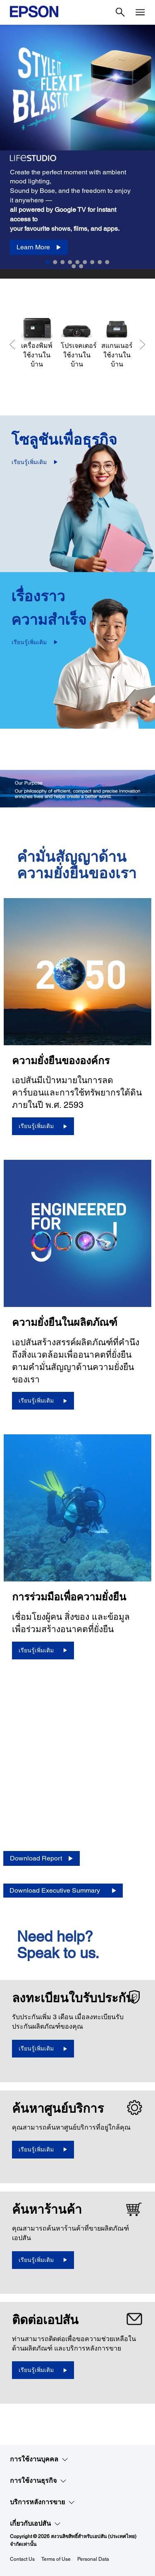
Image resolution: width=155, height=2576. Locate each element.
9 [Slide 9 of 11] (107, 262)
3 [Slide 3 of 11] (63, 262)
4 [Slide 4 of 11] (70, 262)
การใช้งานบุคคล (39, 2459)
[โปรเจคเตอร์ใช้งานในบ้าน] (77, 343)
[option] (77, 152)
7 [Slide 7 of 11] (93, 262)
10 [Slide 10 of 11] (74, 266)
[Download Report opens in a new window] (41, 1858)
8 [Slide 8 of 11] (100, 262)
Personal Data (93, 2559)
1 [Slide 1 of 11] (48, 262)
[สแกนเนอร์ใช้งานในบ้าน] (117, 343)
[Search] (120, 12)
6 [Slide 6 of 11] (85, 262)
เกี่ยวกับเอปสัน (35, 2523)
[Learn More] (39, 247)
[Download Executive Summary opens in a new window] (63, 1891)
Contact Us (22, 2559)
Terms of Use (56, 2559)
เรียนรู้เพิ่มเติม (29, 462)
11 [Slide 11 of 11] (81, 266)
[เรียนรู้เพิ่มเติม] (43, 1126)
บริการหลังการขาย (42, 2502)
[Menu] (140, 12)
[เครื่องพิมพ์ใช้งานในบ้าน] (36, 343)
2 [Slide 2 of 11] (55, 262)
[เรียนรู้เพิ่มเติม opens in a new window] (43, 2049)
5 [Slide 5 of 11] (78, 262)
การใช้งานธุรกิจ (38, 2480)
